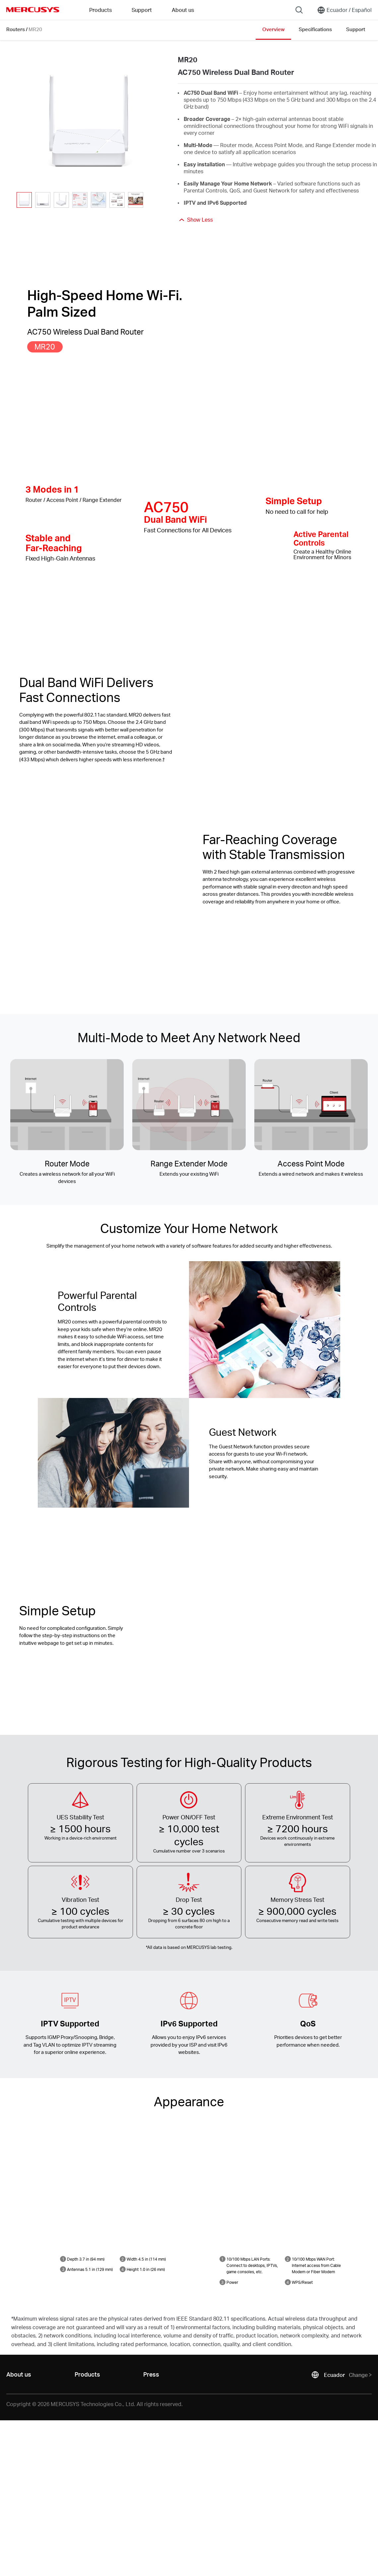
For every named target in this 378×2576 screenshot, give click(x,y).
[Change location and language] (344, 10)
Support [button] (142, 9)
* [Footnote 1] (146, 1947)
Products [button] (100, 9)
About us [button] (183, 9)
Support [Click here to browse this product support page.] (355, 29)
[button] (151, 200)
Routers (15, 29)
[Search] (299, 10)
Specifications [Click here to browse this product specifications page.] (315, 29)
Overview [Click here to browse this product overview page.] (273, 29)
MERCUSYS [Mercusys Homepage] (32, 9)
